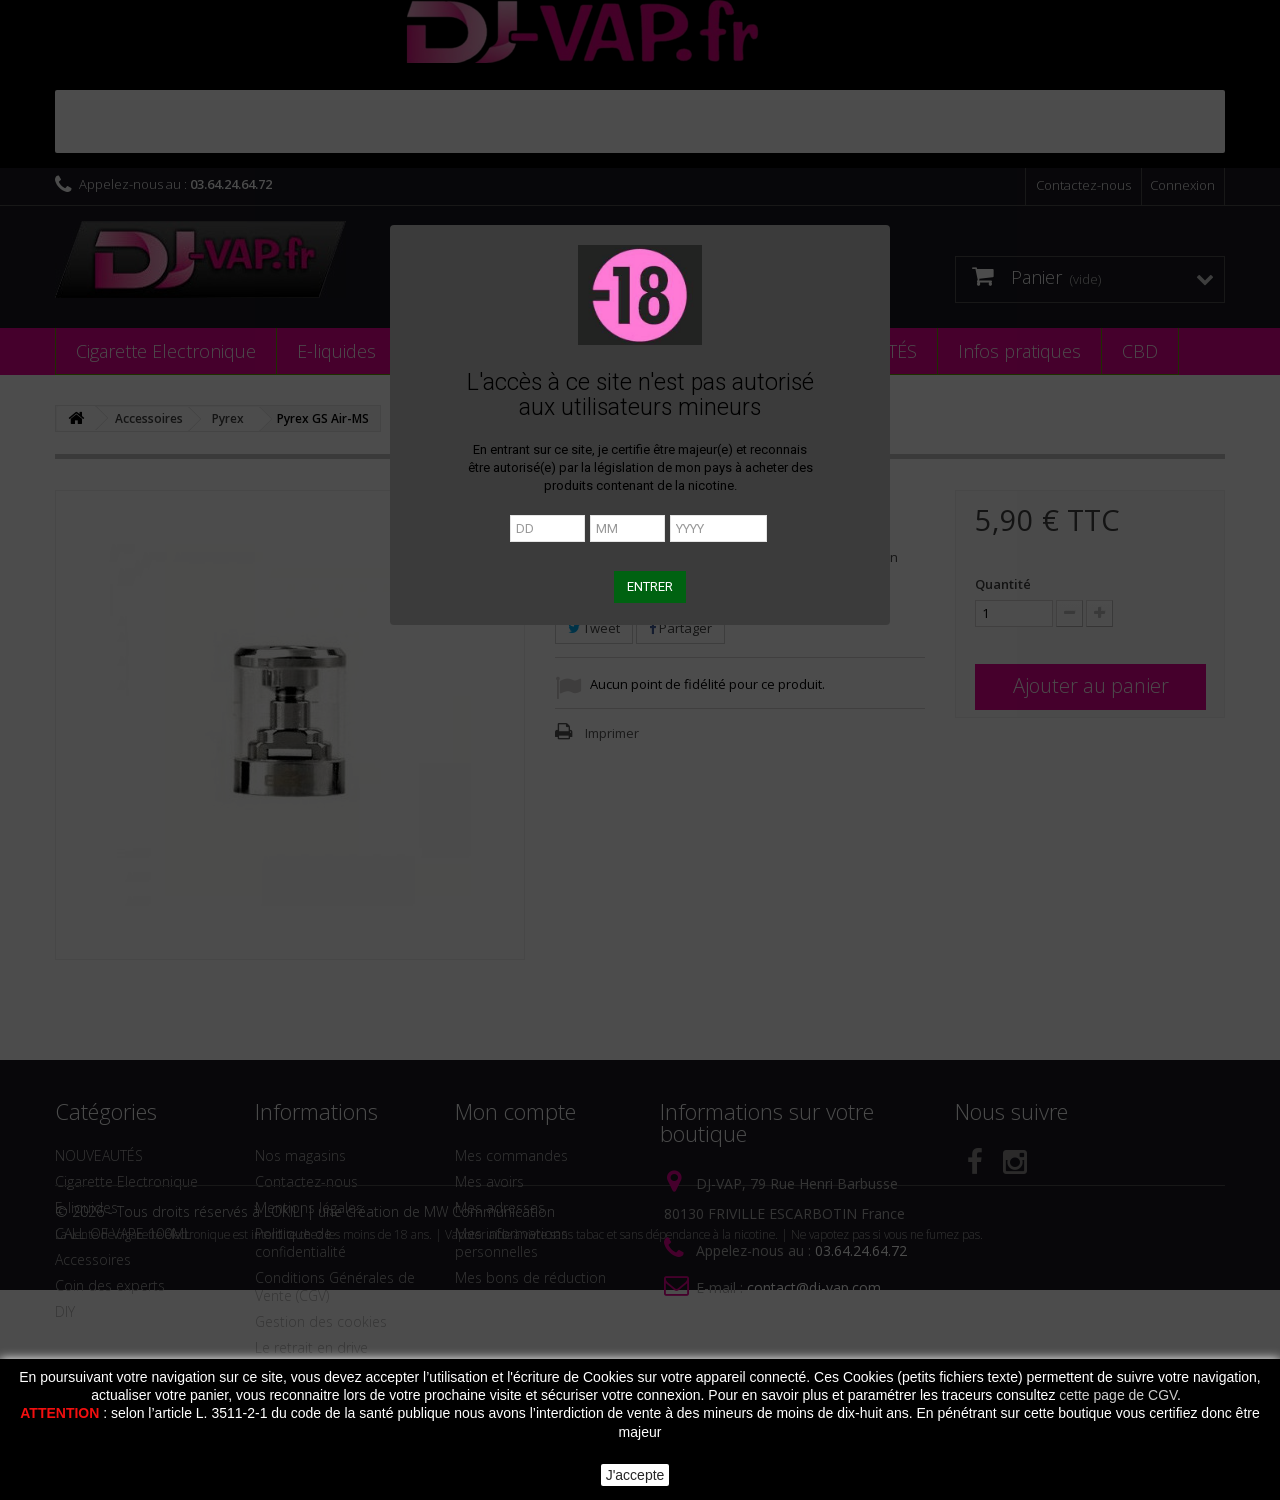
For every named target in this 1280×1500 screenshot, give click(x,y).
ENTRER (650, 586)
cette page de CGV (1118, 1395)
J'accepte (635, 1475)
